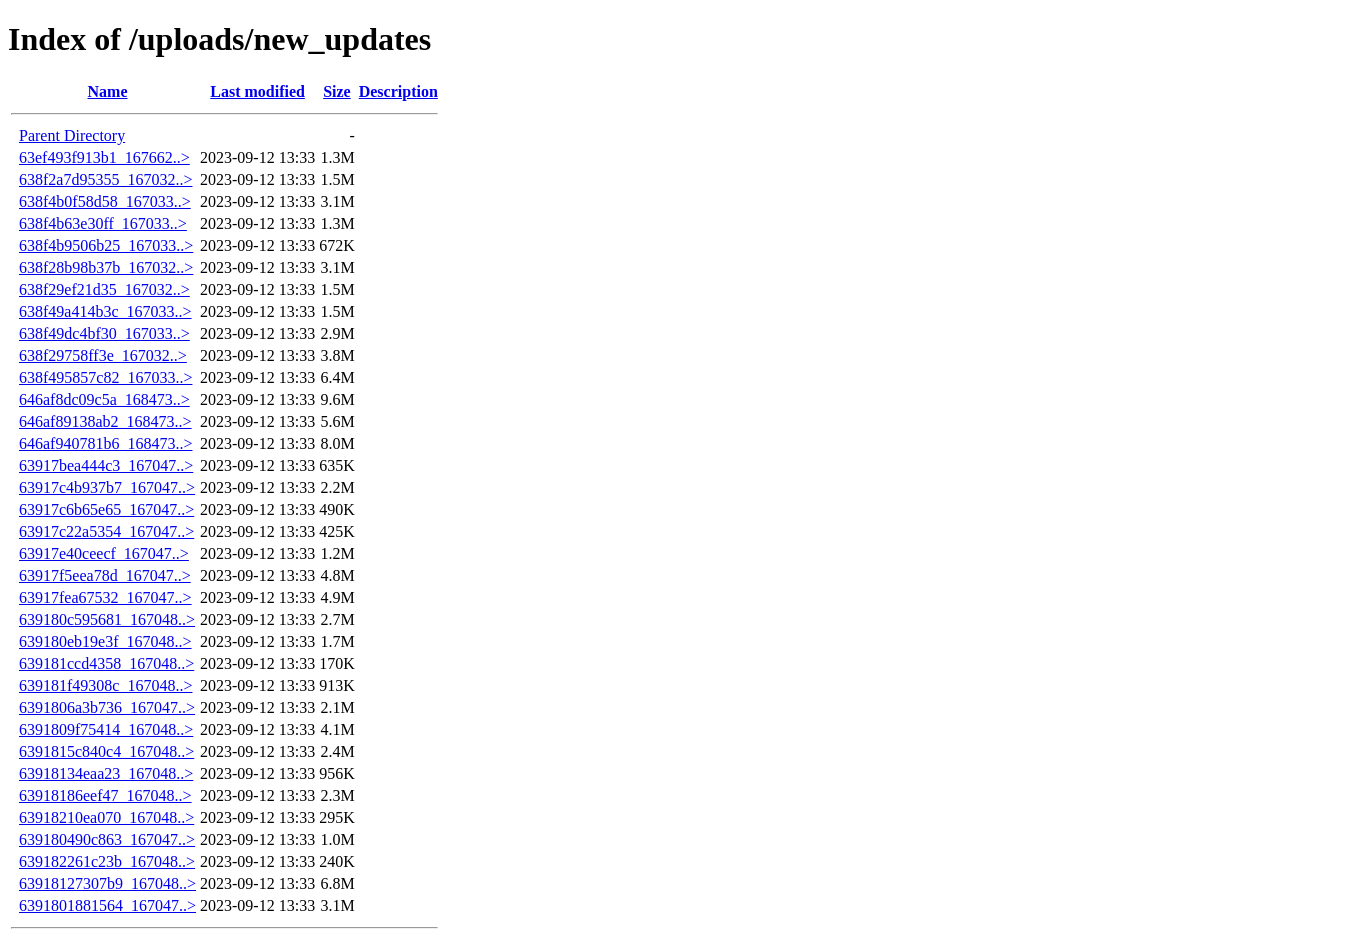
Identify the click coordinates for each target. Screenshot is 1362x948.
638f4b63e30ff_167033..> (103, 223)
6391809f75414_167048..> (106, 729)
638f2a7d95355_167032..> (105, 179)
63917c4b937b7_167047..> (107, 487)
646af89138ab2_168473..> (105, 421)
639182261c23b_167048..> (107, 861)
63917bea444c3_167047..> (106, 465)
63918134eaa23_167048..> (106, 773)
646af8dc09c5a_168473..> (104, 399)
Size (337, 91)
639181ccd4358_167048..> (106, 663)
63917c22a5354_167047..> (106, 531)
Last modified (257, 91)
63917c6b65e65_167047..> (106, 509)
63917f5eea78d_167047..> (105, 575)
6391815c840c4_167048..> (106, 751)
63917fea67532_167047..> (105, 597)
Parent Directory (72, 135)
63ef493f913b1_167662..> (104, 157)
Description (398, 91)
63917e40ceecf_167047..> (104, 553)
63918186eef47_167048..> (105, 795)
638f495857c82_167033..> (105, 377)
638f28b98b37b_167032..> (106, 267)
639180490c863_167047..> (107, 839)
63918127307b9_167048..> (107, 883)
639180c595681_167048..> (107, 619)
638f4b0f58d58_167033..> (105, 201)
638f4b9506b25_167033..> (106, 245)
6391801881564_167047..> (107, 905)
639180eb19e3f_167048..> (105, 641)
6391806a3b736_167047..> (107, 707)
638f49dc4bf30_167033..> (104, 333)
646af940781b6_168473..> (105, 443)
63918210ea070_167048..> (106, 817)
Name (108, 91)
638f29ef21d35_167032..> (104, 289)
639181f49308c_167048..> (105, 685)
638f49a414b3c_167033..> (105, 311)
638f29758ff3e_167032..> (103, 355)
